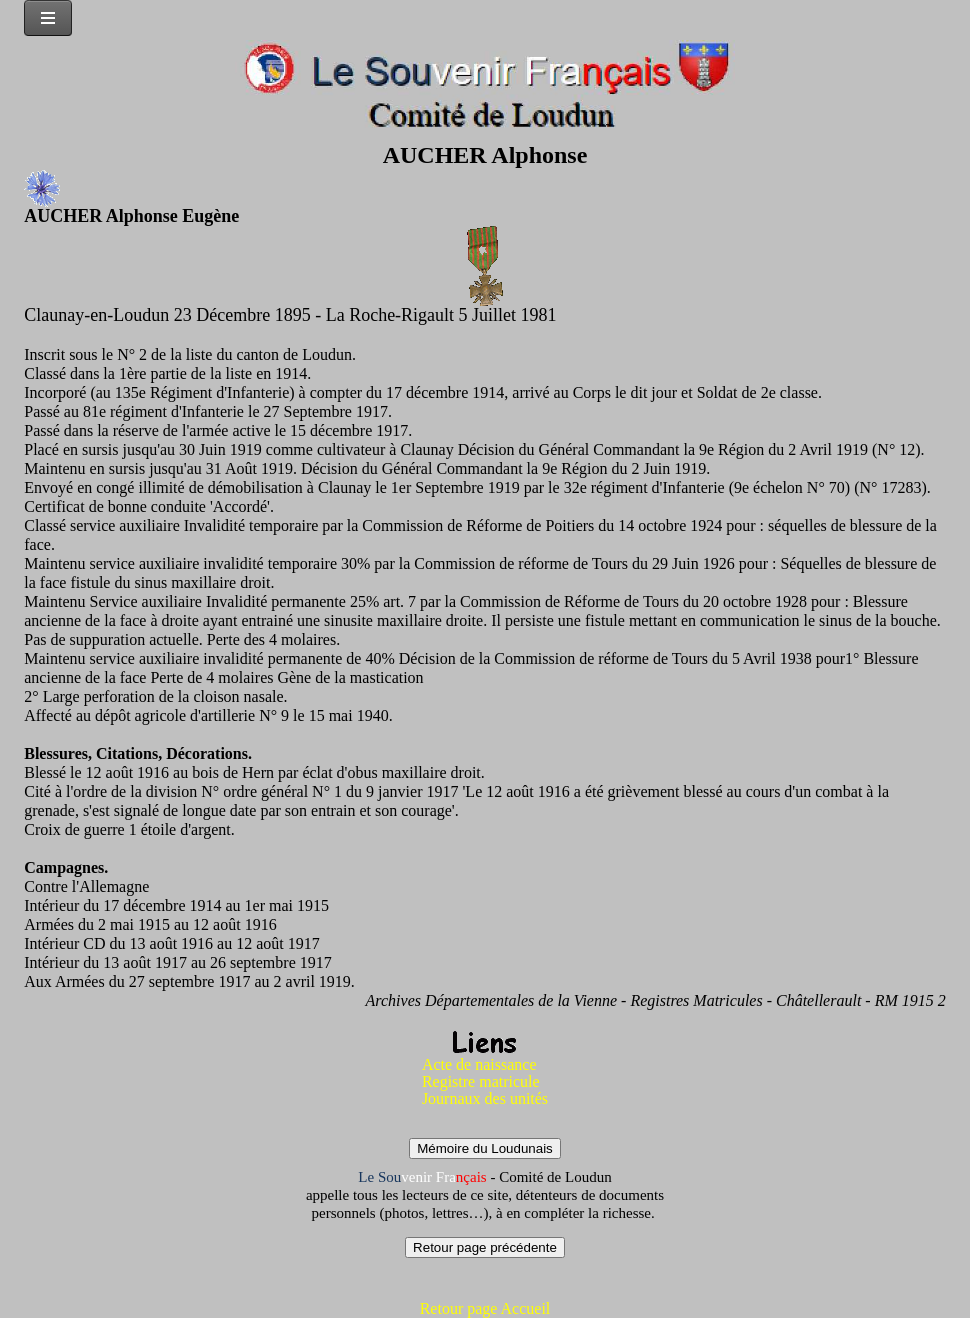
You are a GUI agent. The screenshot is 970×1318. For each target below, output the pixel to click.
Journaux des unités (485, 1098)
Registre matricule (481, 1081)
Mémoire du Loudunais (485, 1148)
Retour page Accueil (485, 1308)
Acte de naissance (479, 1064)
